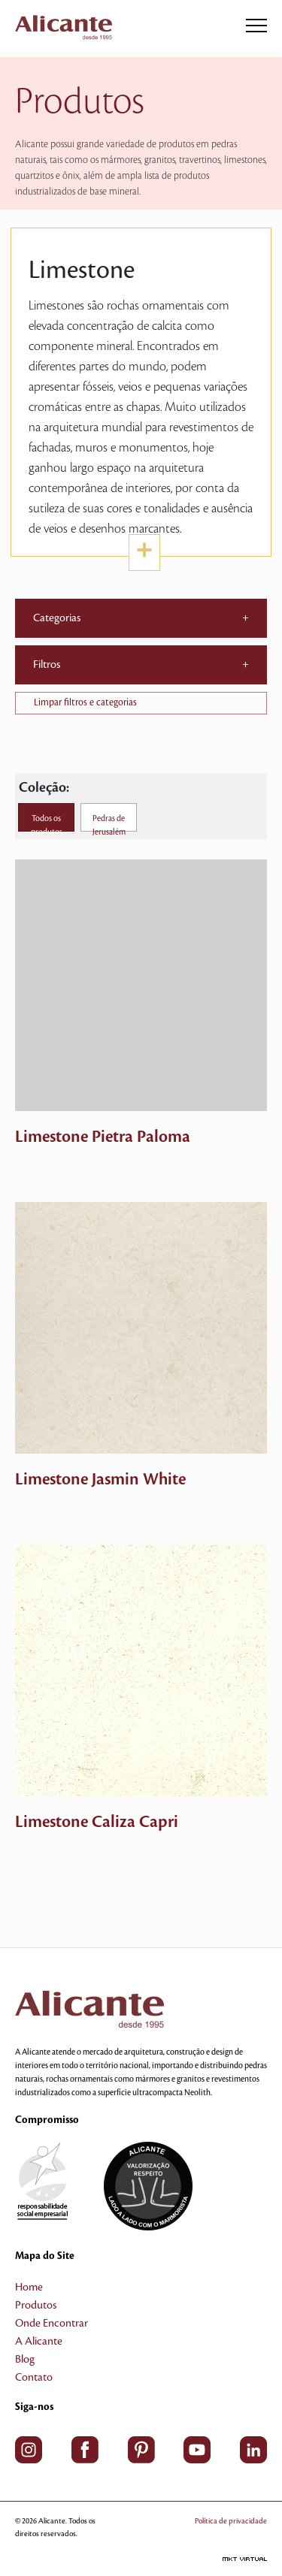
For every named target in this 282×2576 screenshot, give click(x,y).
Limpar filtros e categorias (85, 702)
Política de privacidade (231, 2521)
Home (29, 2288)
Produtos (35, 2306)
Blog (25, 2360)
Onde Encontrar (51, 2324)
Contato (34, 2378)
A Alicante (38, 2342)
